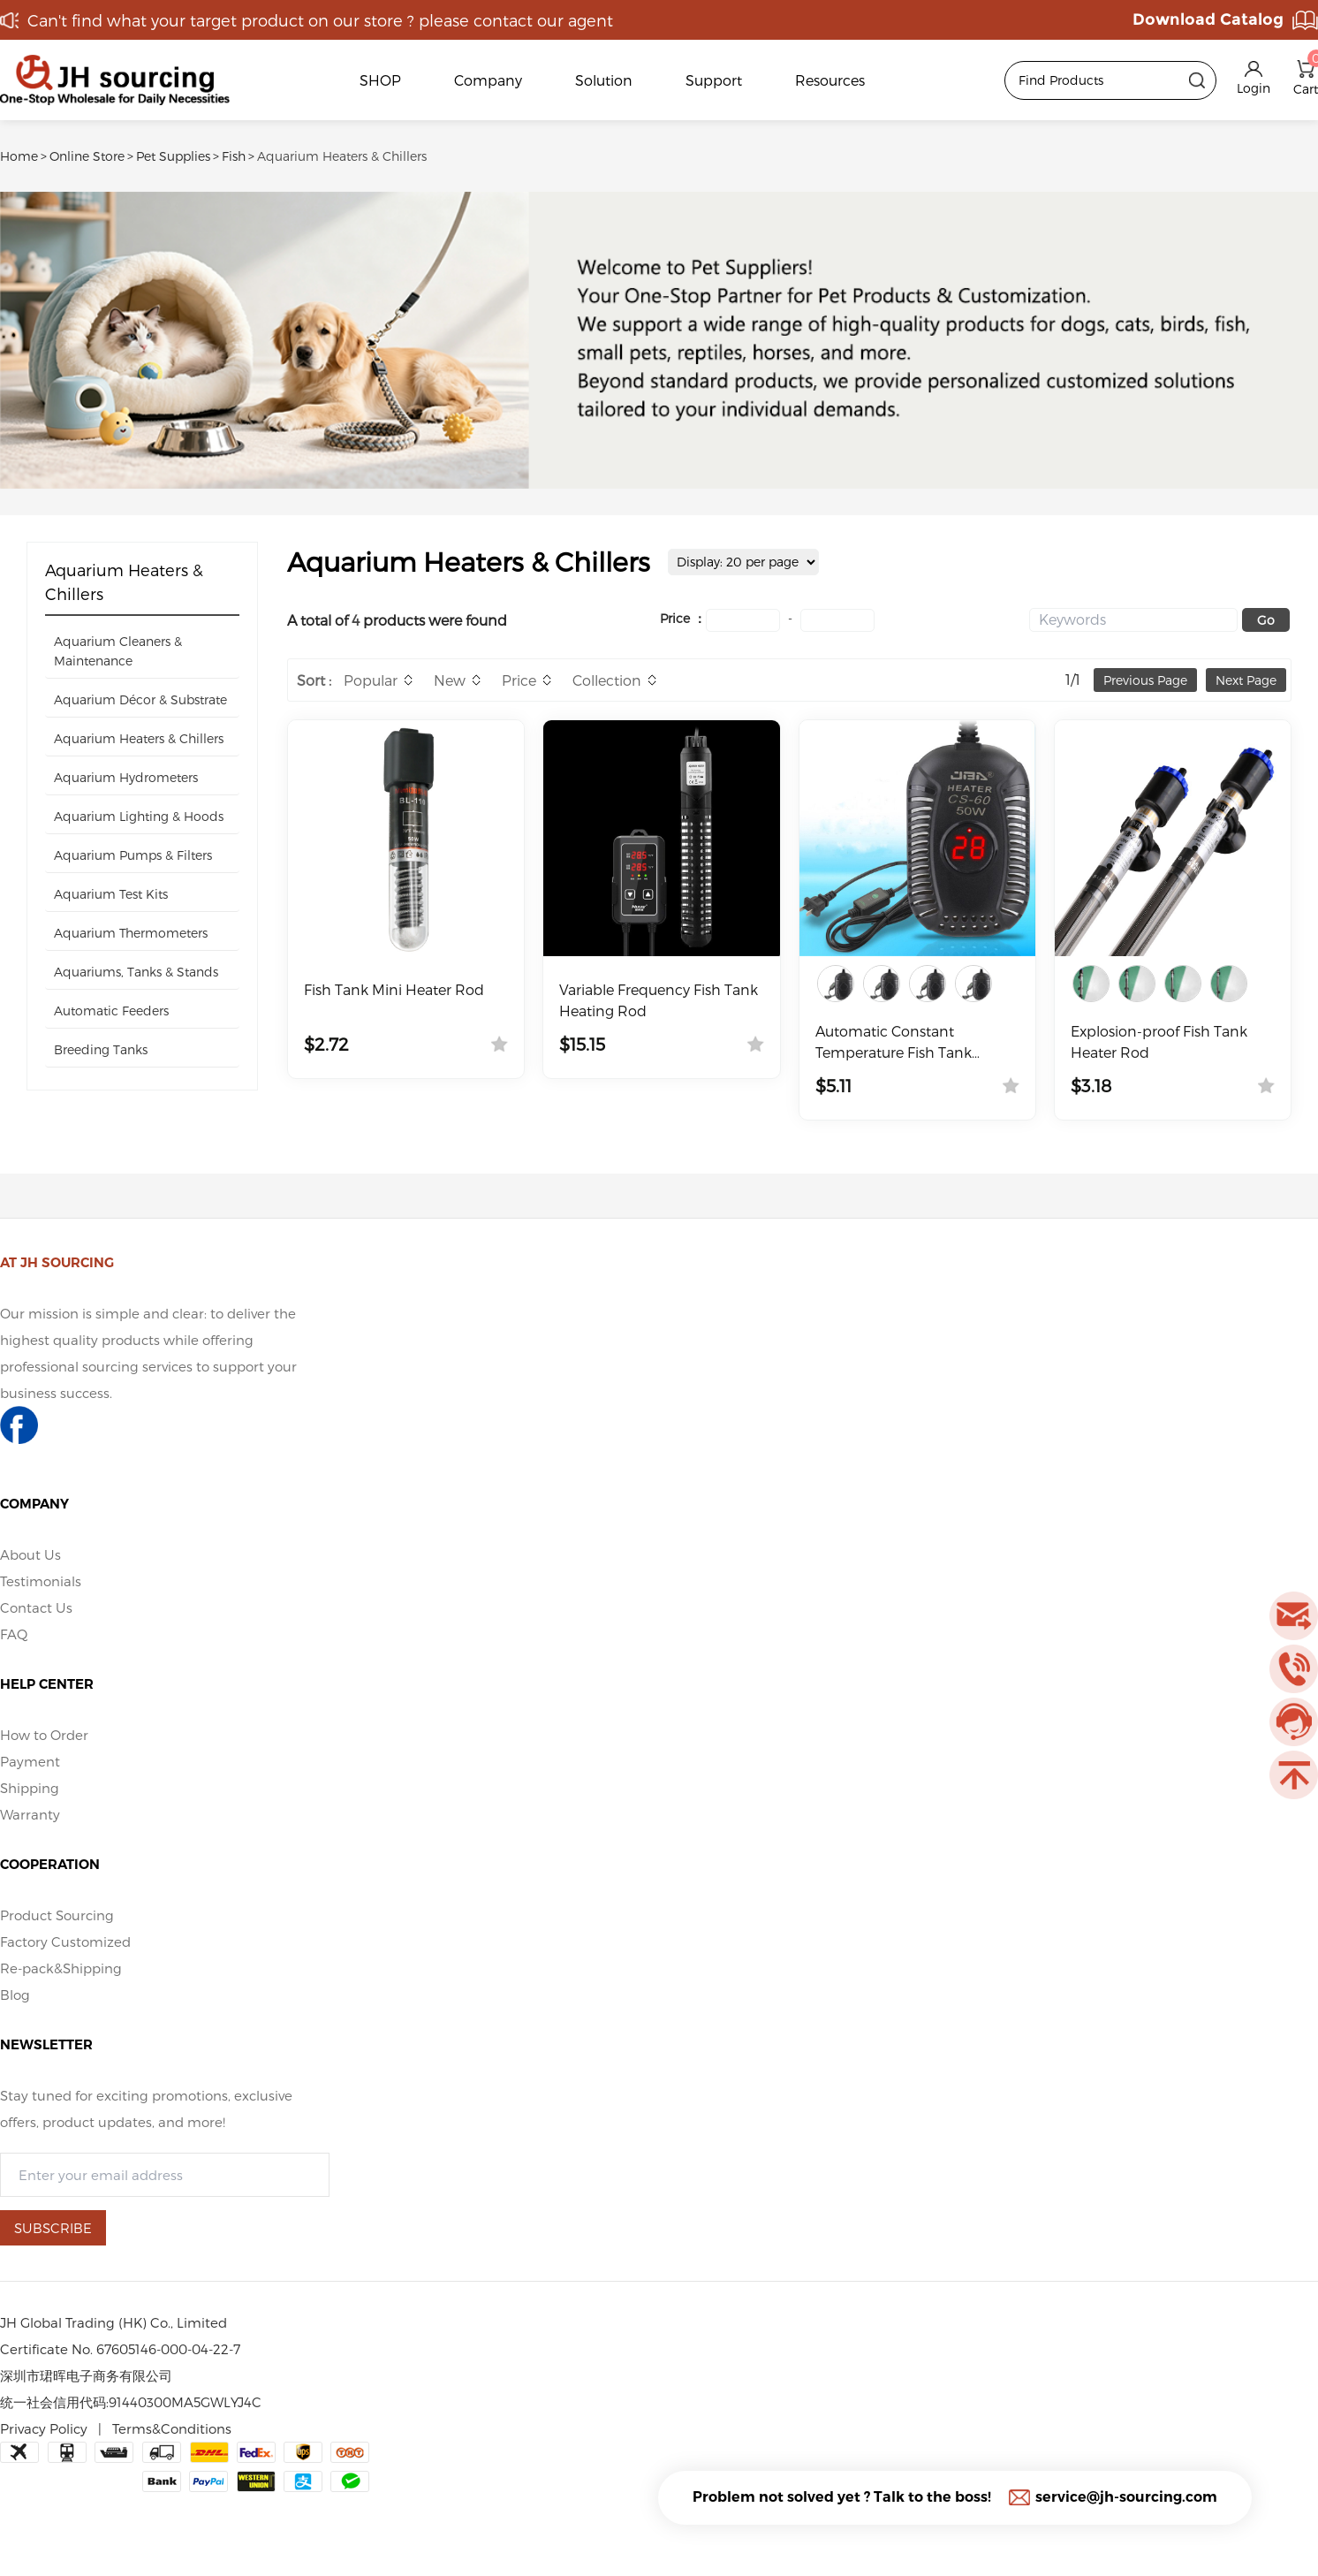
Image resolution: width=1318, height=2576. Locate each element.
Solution (603, 80)
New (450, 680)
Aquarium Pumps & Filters (133, 854)
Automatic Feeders (111, 1010)
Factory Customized (65, 1941)
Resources (830, 80)
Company (488, 80)
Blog (15, 1994)
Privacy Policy (43, 2428)
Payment (30, 1761)
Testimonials (40, 1581)
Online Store (87, 155)
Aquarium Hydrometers (126, 777)
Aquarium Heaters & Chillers (342, 155)
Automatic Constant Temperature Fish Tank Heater (893, 1042)
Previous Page (1145, 680)
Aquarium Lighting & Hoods (138, 816)
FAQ (13, 1634)
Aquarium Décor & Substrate (140, 699)
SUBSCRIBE (53, 2228)
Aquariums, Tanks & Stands (136, 971)
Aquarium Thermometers (131, 932)
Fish (234, 155)
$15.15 (582, 1043)
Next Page (1246, 680)
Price (519, 680)
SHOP (380, 80)
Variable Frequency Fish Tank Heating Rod (658, 1000)
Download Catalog (1208, 19)
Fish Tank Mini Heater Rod (394, 989)
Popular (371, 680)
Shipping (29, 1788)
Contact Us (36, 1607)
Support (714, 80)
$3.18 (1091, 1085)
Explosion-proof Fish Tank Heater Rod (1159, 1041)
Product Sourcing (57, 1915)
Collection (606, 680)
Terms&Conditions (171, 2428)
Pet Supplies (173, 155)
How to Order (44, 1735)
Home (19, 155)
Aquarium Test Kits (111, 893)
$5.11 (833, 1085)
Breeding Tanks (101, 1049)
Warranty (30, 1814)
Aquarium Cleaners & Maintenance (118, 651)
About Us (30, 1554)
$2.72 (326, 1043)
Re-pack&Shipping (61, 1968)
